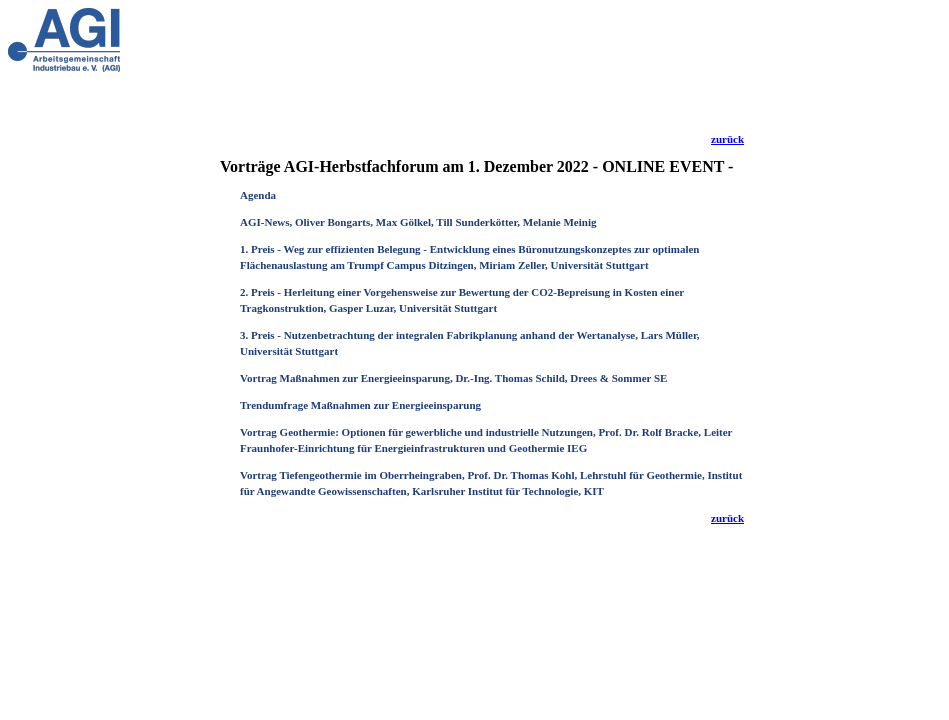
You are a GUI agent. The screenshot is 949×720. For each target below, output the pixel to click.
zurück (727, 139)
